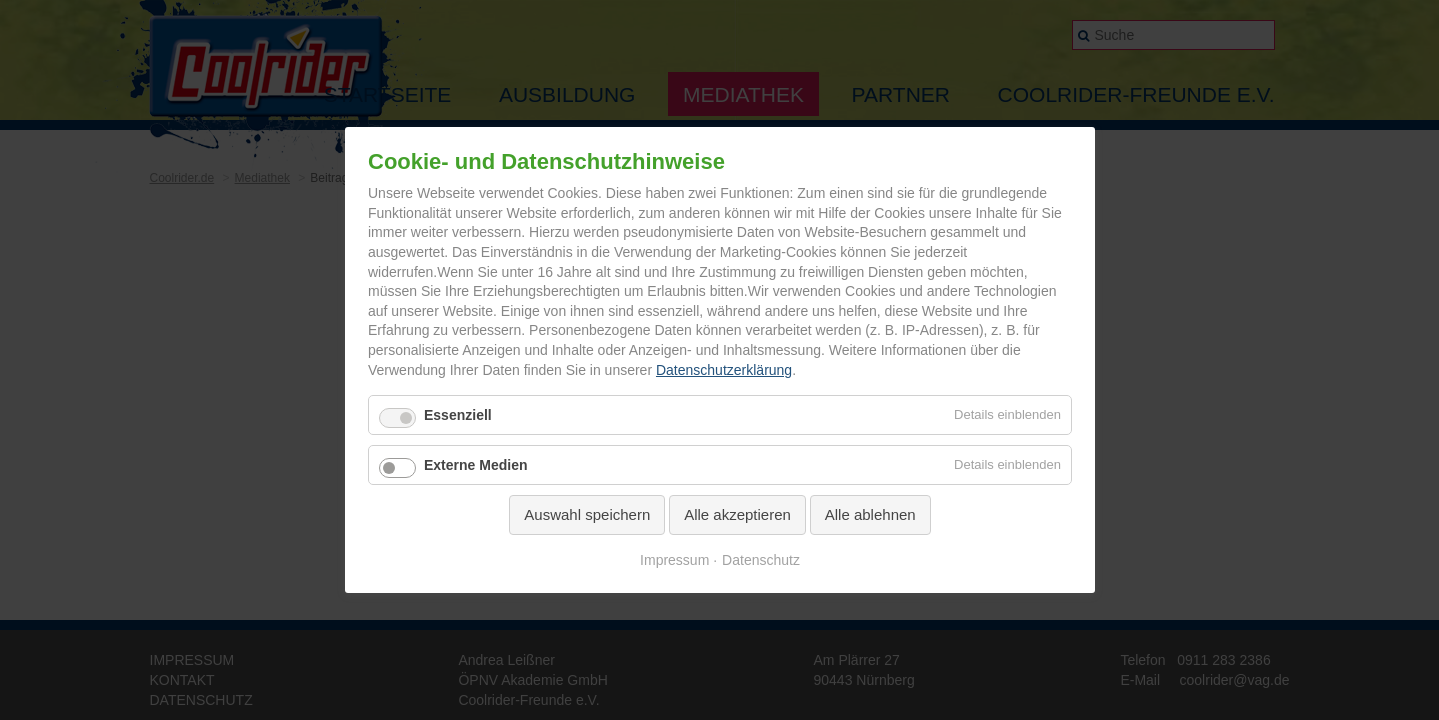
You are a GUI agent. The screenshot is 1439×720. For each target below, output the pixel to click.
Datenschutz (761, 560)
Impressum (674, 560)
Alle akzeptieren (737, 514)
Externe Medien (475, 465)
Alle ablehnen (869, 514)
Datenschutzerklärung (723, 370)
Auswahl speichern (587, 514)
